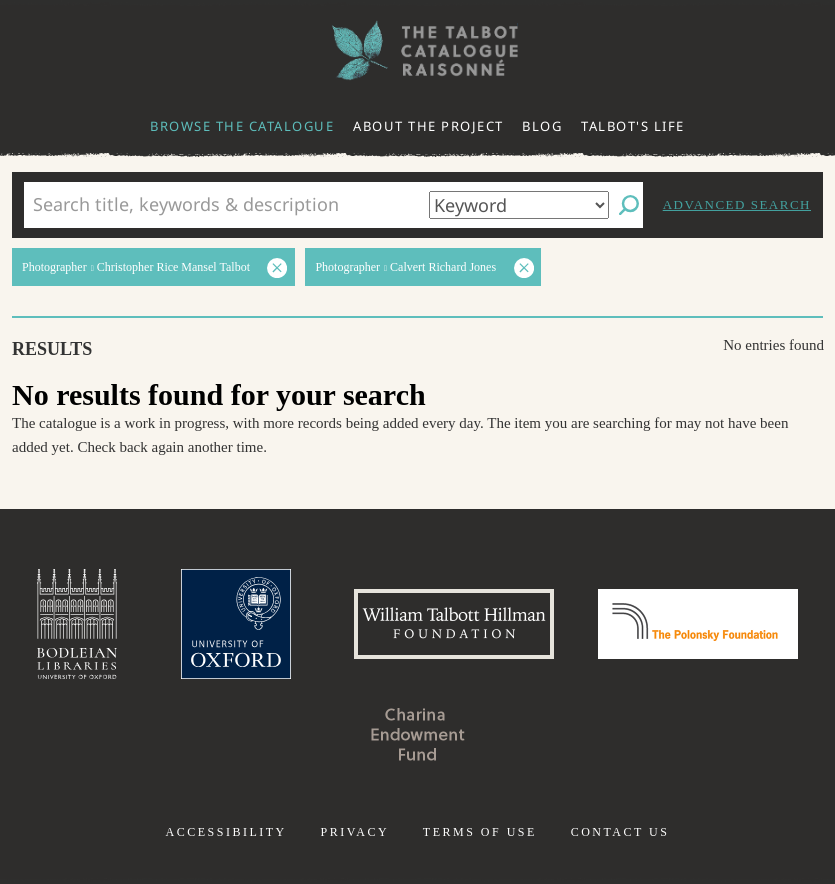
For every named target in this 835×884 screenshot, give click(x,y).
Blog (542, 126)
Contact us (620, 832)
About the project (428, 126)
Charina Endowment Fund (418, 734)
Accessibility (226, 832)
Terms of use (480, 832)
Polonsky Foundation (698, 624)
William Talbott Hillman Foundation (454, 624)
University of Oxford (236, 624)
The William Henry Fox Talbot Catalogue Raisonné (418, 50)
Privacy (354, 832)
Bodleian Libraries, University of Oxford (77, 624)
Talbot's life (633, 126)
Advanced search (737, 204)
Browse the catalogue (242, 126)
